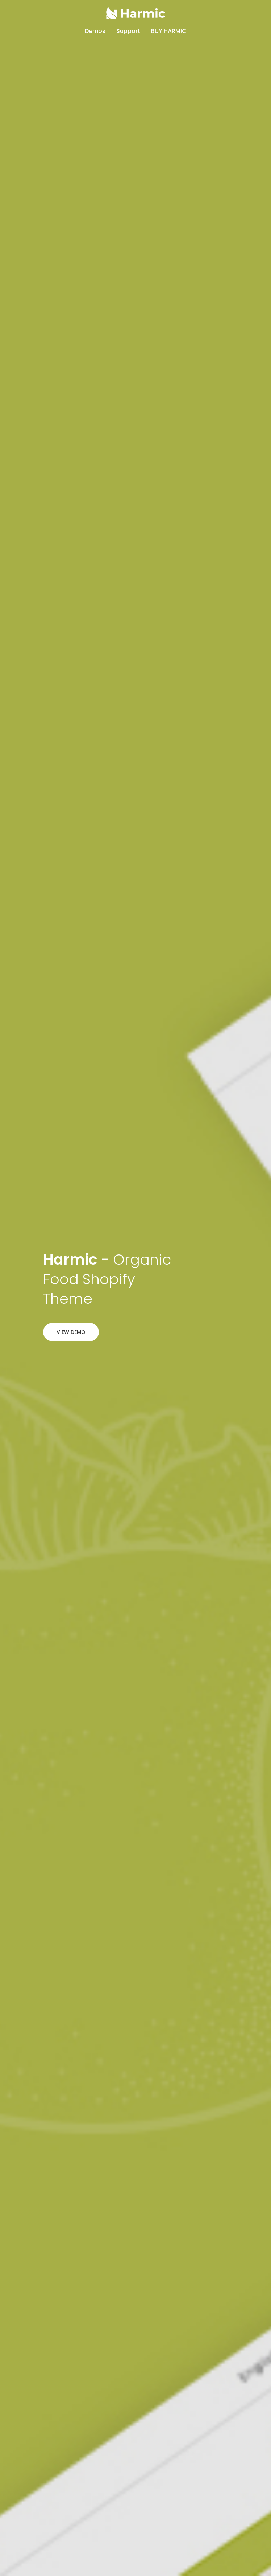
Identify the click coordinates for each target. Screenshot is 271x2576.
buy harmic (169, 31)
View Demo (71, 1332)
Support (128, 31)
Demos (95, 31)
